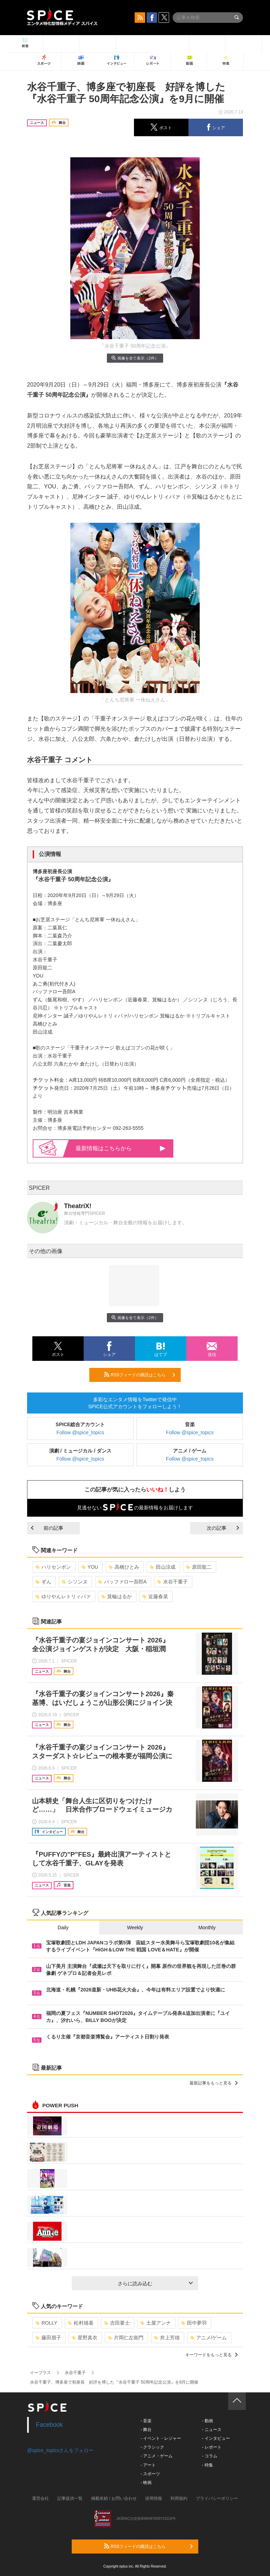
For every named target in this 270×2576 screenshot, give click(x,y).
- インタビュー (216, 2438)
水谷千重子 (172, 1582)
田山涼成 (162, 1567)
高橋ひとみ (124, 1567)
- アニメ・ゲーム (157, 2455)
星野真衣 (84, 2337)
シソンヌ (75, 1582)
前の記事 (47, 1528)
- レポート (211, 2447)
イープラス (40, 2372)
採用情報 (153, 2498)
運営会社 (40, 2498)
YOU (90, 1567)
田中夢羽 (194, 2323)
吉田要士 (117, 2323)
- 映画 (146, 2482)
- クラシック (152, 2447)
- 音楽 (146, 2420)
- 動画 (207, 2420)
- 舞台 (146, 2429)
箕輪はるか (116, 1596)
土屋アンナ (155, 2323)
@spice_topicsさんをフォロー (60, 2450)
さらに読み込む (155, 2283)
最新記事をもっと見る (213, 2083)
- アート (148, 2465)
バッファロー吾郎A (122, 1582)
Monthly (207, 1927)
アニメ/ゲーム (208, 2337)
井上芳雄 (167, 2337)
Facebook (49, 2424)
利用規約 (179, 2498)
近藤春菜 (155, 1596)
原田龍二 (199, 1567)
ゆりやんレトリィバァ (63, 1596)
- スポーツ (150, 2473)
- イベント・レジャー (161, 2438)
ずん (43, 1582)
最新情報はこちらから (121, 1148)
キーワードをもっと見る (211, 2354)
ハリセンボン (53, 1567)
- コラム (209, 2455)
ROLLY (46, 2323)
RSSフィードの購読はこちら (139, 1374)
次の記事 (223, 1528)
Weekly (135, 1927)
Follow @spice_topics (80, 1432)
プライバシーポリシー (217, 2498)
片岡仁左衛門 (125, 2337)
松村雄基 (81, 2323)
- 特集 (207, 2465)
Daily (63, 1927)
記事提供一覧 (70, 2498)
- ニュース (211, 2429)
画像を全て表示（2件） (134, 358)
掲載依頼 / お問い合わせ (114, 2498)
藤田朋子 (48, 2337)
